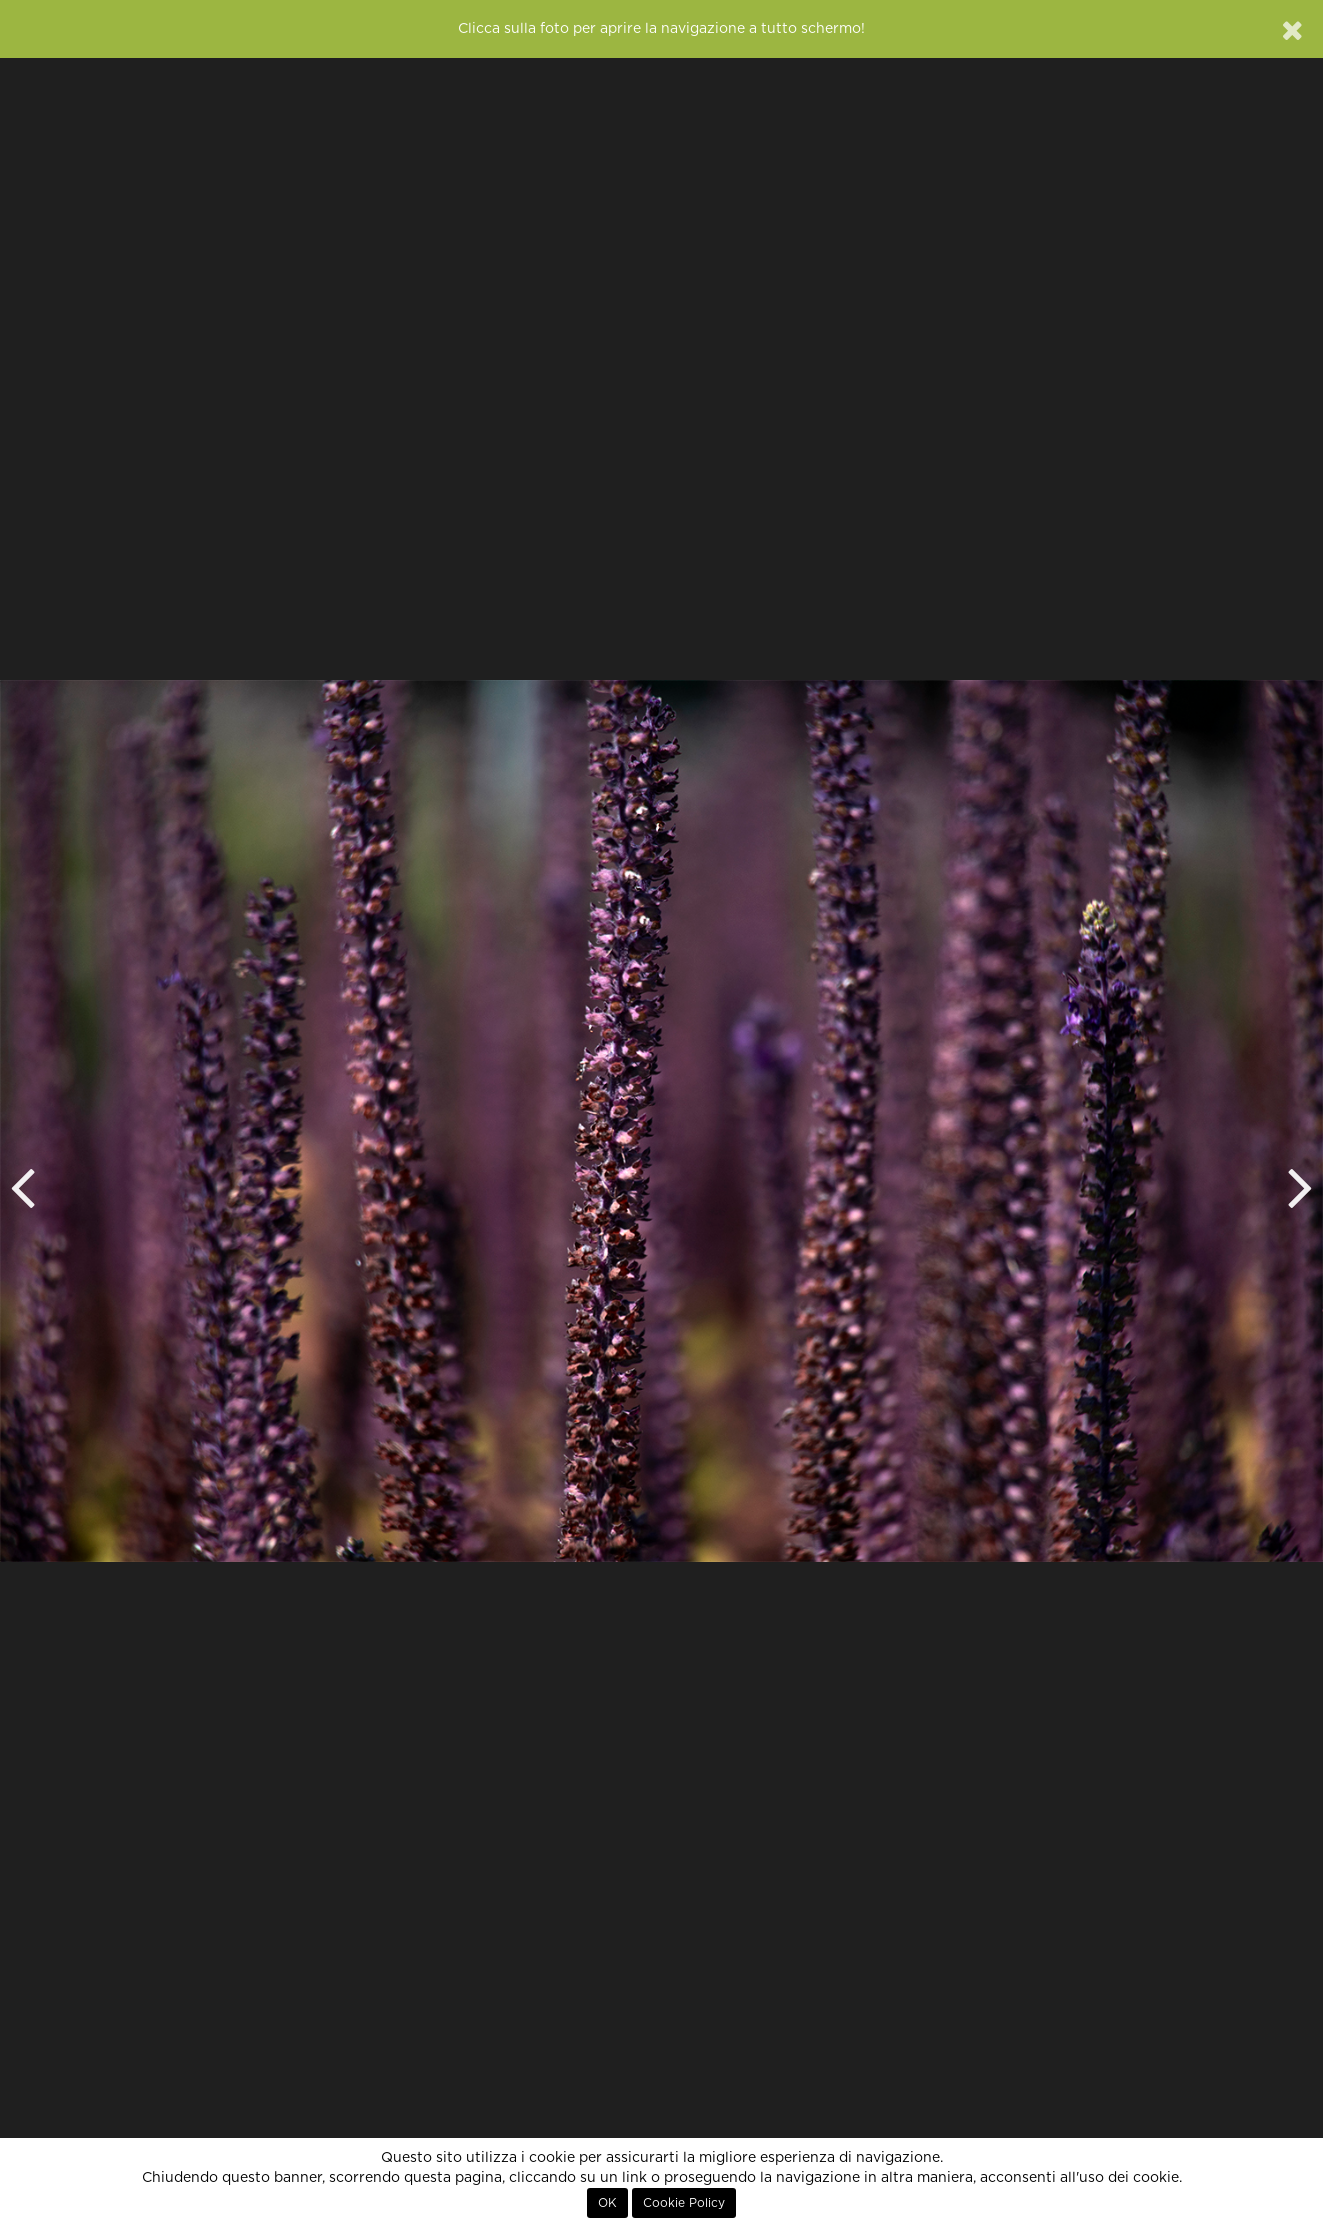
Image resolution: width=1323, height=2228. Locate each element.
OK (607, 2203)
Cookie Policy (684, 2203)
